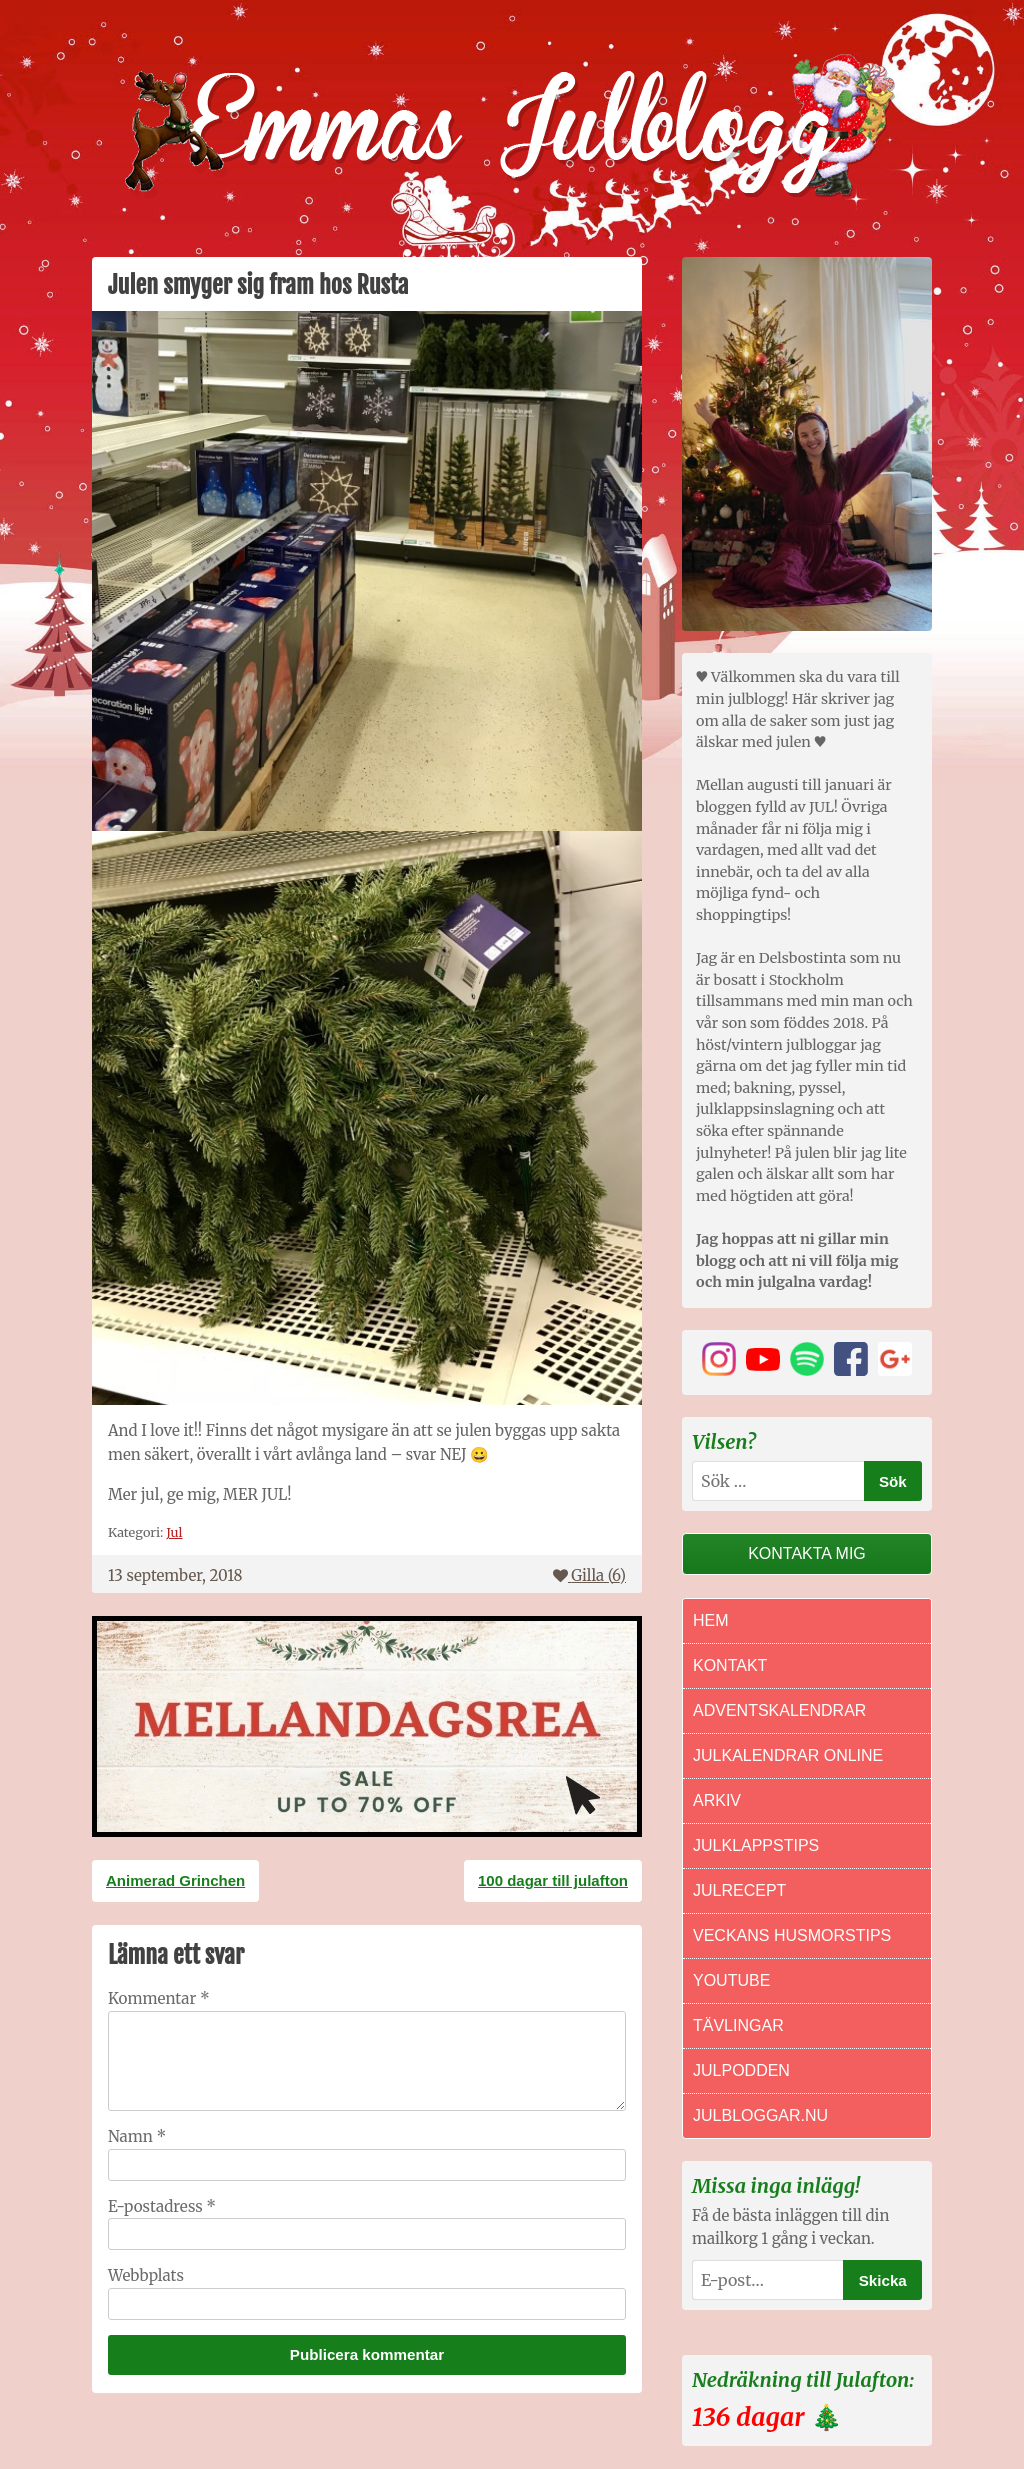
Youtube (731, 1980)
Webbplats (146, 2275)
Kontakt (730, 1665)
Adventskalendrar (779, 1710)
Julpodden (741, 2070)
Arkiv (717, 1800)
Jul (174, 1532)
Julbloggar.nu (760, 2115)
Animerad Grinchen (175, 1880)
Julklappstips (756, 1845)
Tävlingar (738, 2025)
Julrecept (739, 1890)
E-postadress (162, 2206)
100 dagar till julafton (553, 1880)
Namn (137, 2136)
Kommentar (159, 1998)
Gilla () (589, 1575)
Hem (711, 1620)
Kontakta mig (807, 1553)
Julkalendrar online (788, 1755)
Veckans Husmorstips (792, 1935)
